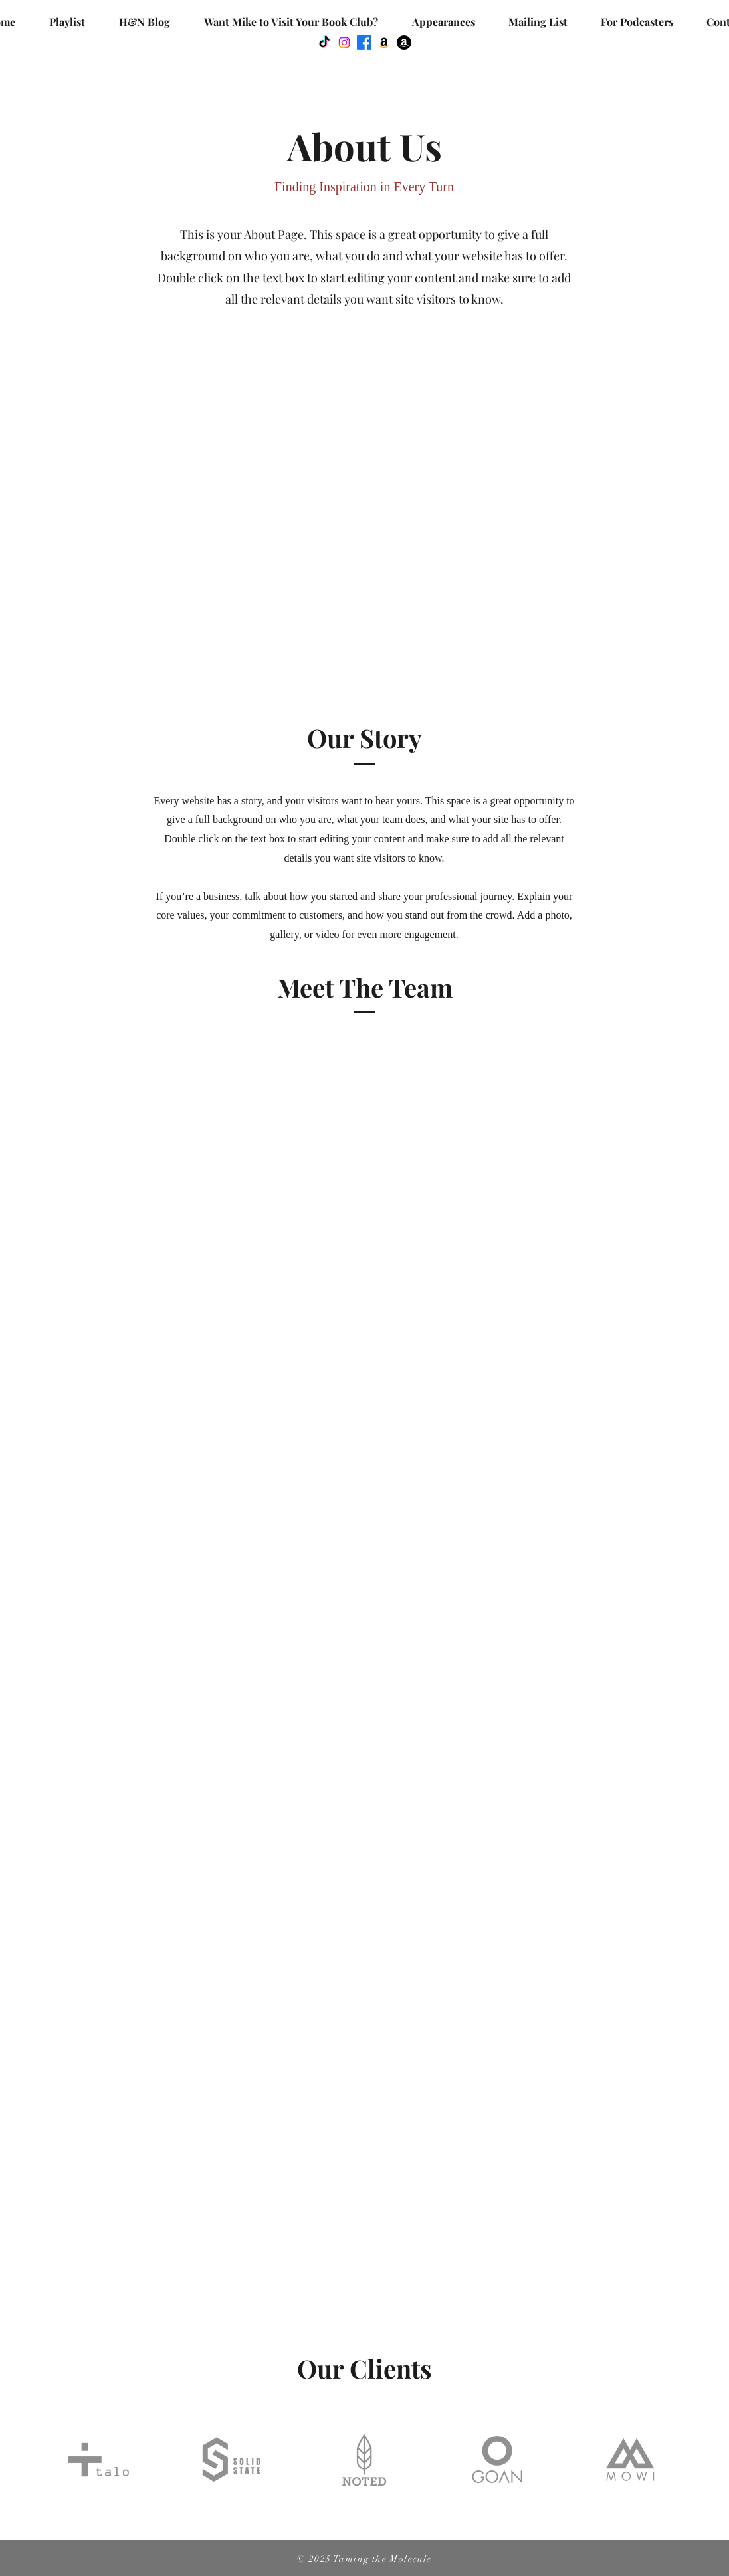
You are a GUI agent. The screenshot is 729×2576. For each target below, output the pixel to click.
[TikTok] (324, 42)
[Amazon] (384, 42)
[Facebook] (364, 42)
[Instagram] (344, 42)
